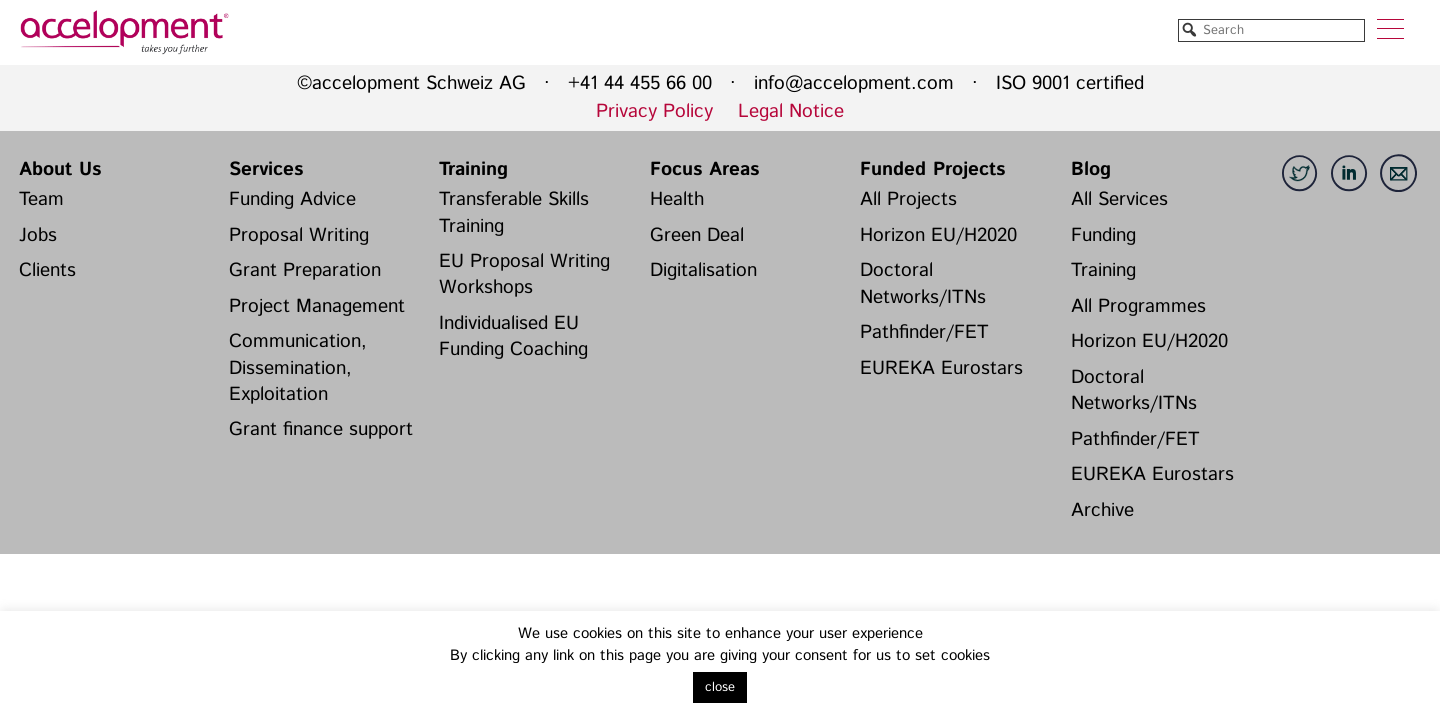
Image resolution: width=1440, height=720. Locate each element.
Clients (47, 270)
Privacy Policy (654, 111)
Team (41, 199)
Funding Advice (292, 199)
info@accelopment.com (854, 83)
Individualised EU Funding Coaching (513, 336)
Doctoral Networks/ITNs (923, 283)
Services (266, 169)
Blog (1091, 169)
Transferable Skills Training (514, 212)
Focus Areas (704, 169)
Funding (1103, 235)
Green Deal (697, 235)
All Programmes (1138, 306)
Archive (1102, 510)
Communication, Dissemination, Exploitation (298, 367)
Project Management (317, 306)
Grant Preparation (305, 270)
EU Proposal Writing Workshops (524, 274)
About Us (60, 169)
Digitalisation (703, 270)
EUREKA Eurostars (941, 368)
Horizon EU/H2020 (938, 235)
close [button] (720, 687)
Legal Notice (791, 111)
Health (677, 199)
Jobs (38, 235)
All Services (1119, 199)
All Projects (908, 199)
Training (473, 169)
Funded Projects (932, 169)
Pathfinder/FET (924, 332)
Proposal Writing (299, 235)
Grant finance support (321, 429)
